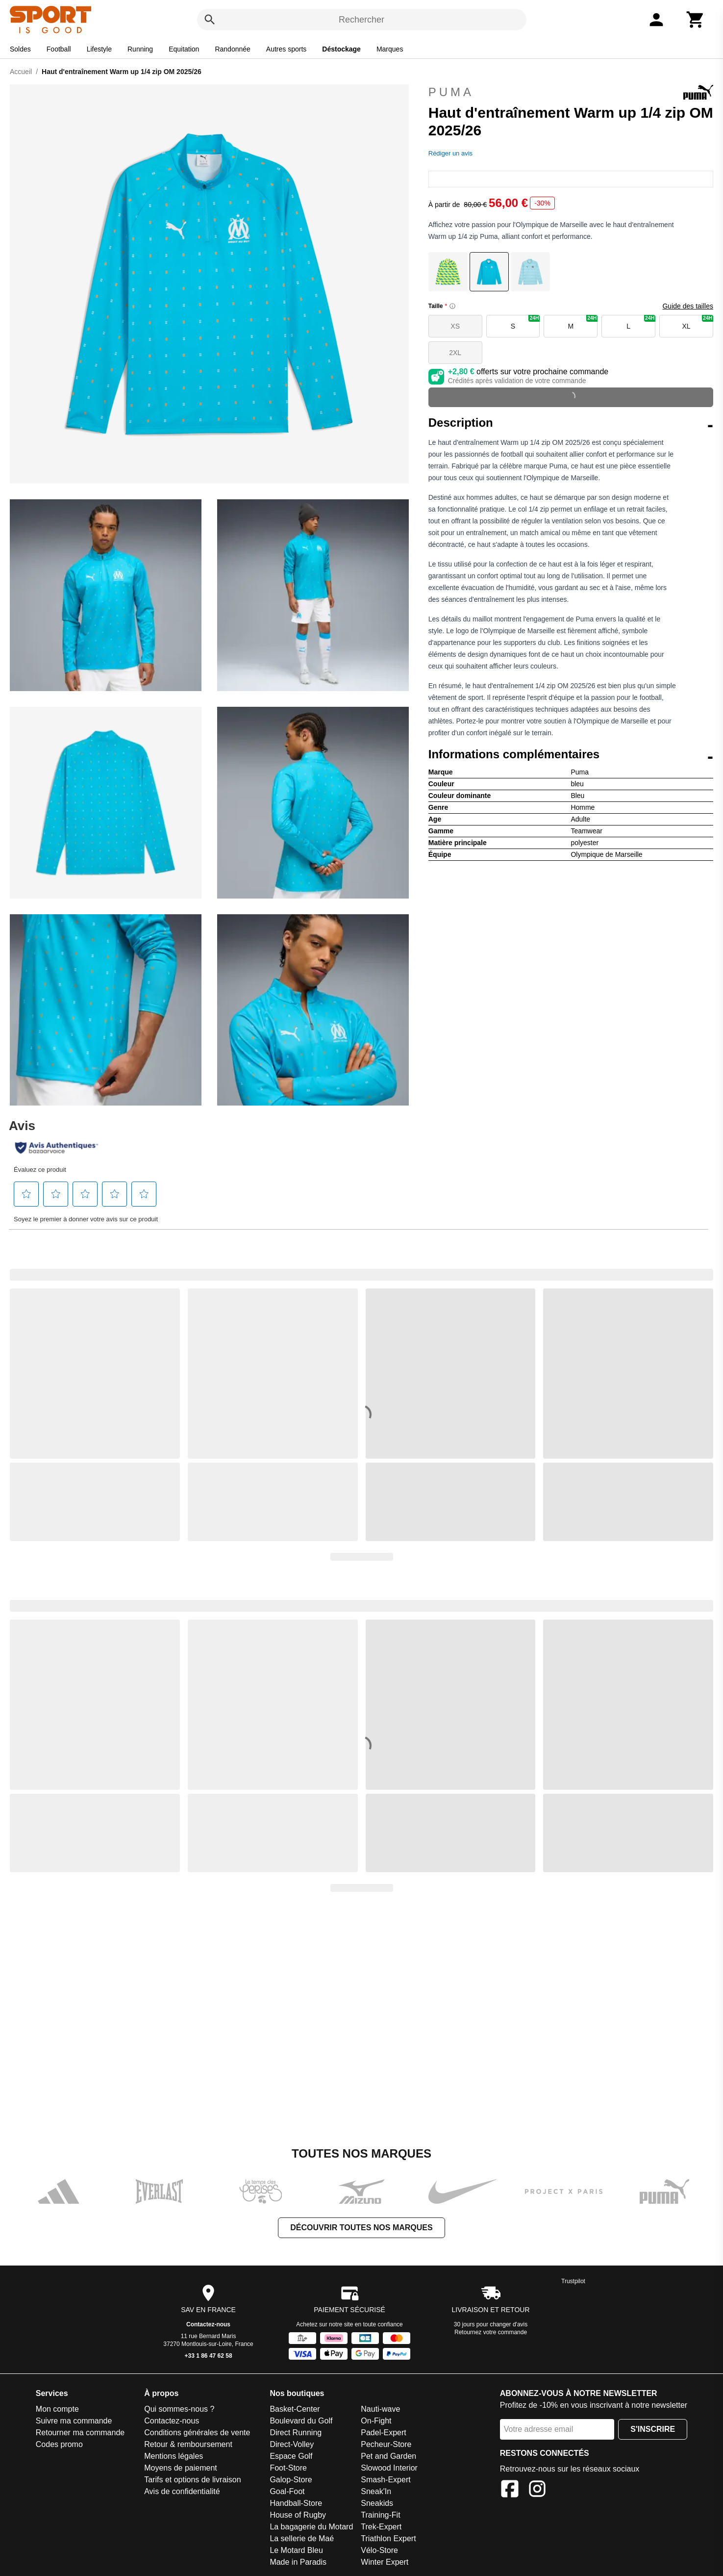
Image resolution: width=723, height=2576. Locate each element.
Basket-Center (295, 2409)
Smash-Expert (385, 2479)
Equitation (184, 49)
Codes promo (59, 2444)
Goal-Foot (287, 2491)
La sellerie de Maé (302, 2538)
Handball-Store (296, 2503)
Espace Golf (291, 2456)
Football (59, 49)
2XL (455, 353)
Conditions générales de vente (197, 2432)
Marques (389, 49)
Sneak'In (376, 2491)
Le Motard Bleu (296, 2550)
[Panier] (695, 19)
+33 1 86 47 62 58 (208, 2355)
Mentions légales (173, 2456)
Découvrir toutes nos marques (361, 2227)
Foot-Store (288, 2468)
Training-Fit (380, 2515)
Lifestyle (99, 49)
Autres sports (286, 49)
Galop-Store (291, 2479)
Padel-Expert (383, 2432)
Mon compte (57, 2409)
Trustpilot (573, 2281)
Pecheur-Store (386, 2444)
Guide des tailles (687, 306)
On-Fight (376, 2421)
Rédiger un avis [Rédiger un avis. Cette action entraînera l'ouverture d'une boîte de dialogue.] (450, 153)
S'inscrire (652, 2429)
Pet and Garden (388, 2456)
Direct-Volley (292, 2444)
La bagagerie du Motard (311, 2527)
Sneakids (377, 2503)
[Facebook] (510, 2490)
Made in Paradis (298, 2562)
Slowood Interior (389, 2468)
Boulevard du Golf (301, 2421)
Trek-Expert (381, 2527)
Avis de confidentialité (182, 2491)
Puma (570, 92)
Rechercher (361, 20)
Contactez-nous (208, 2324)
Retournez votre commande (490, 2332)
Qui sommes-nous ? (179, 2409)
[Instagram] (537, 2490)
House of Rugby (298, 2515)
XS (455, 326)
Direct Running (296, 2432)
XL (697, 322)
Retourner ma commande (80, 2432)
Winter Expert (384, 2562)
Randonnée (232, 49)
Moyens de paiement (180, 2468)
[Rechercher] (210, 19)
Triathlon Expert (388, 2538)
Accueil (21, 72)
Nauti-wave (380, 2409)
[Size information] (452, 306)
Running (140, 49)
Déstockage (341, 49)
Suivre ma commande (74, 2421)
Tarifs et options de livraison (192, 2479)
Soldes (20, 49)
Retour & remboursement (188, 2444)
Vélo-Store (379, 2550)
